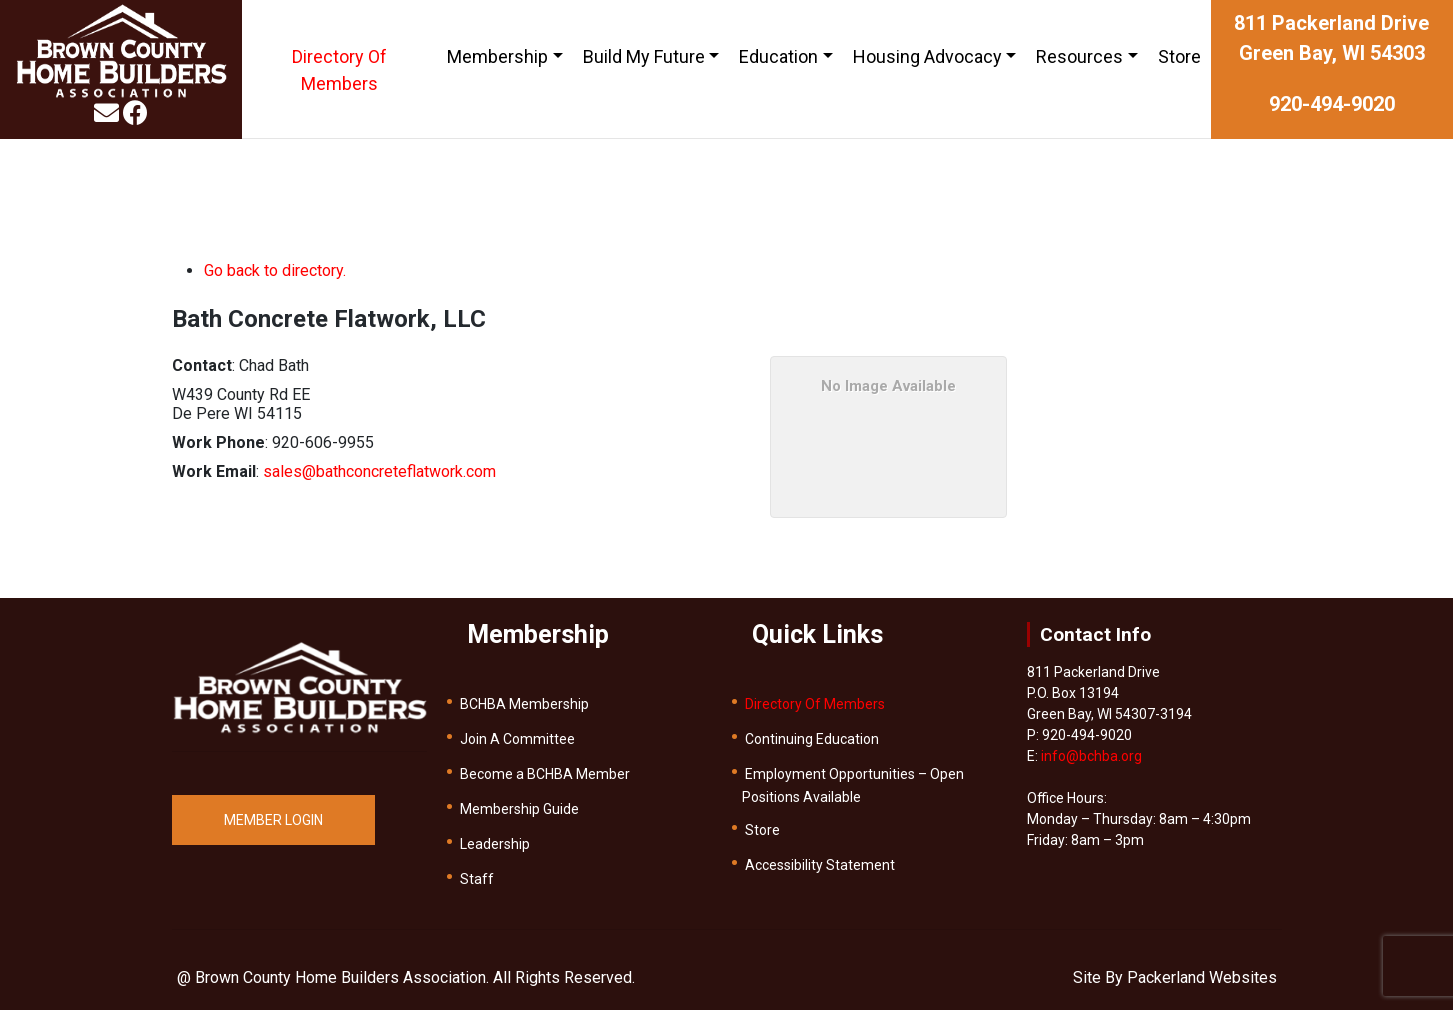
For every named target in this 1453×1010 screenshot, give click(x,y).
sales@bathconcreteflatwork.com (379, 471)
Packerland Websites (1202, 977)
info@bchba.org (1091, 756)
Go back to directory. (275, 270)
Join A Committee (517, 739)
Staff (477, 879)
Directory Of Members (339, 70)
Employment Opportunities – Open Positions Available (853, 785)
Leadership (495, 844)
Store (1179, 56)
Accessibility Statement (820, 865)
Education (778, 56)
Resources (1079, 56)
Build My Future (644, 56)
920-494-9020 (1332, 104)
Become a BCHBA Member (545, 774)
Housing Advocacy (927, 56)
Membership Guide (519, 809)
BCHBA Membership (524, 704)
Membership (497, 56)
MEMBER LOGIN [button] (273, 820)
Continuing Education (812, 739)
